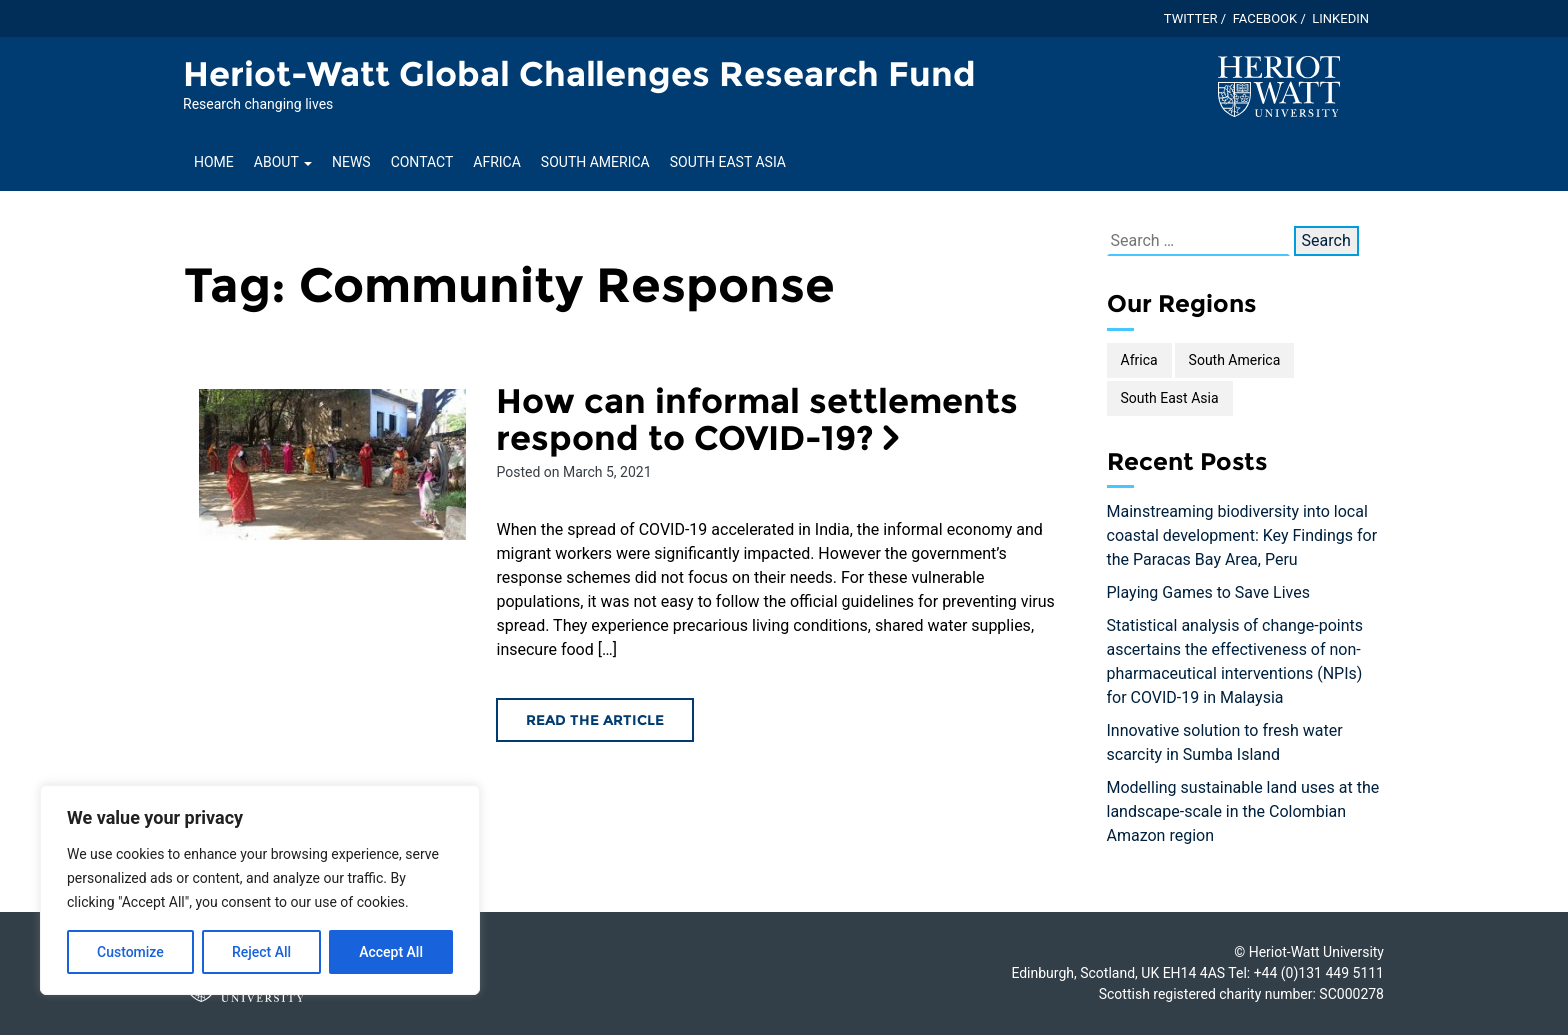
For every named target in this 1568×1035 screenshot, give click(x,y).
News (351, 162)
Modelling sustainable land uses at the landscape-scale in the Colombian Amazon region (1243, 811)
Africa (497, 162)
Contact (422, 162)
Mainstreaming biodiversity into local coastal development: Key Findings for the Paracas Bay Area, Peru (1242, 535)
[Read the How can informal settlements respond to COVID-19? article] (332, 464)
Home (214, 162)
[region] (260, 890)
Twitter (1191, 18)
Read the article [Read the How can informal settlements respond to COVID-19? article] (595, 720)
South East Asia (728, 162)
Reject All (261, 952)
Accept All (391, 952)
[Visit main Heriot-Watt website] (1279, 85)
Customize (130, 952)
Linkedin (1340, 18)
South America (595, 162)
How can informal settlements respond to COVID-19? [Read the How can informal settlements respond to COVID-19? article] (757, 419)
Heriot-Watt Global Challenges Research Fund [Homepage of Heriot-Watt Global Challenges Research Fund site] (579, 74)
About (283, 162)
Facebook (1265, 18)
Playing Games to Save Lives (1208, 592)
